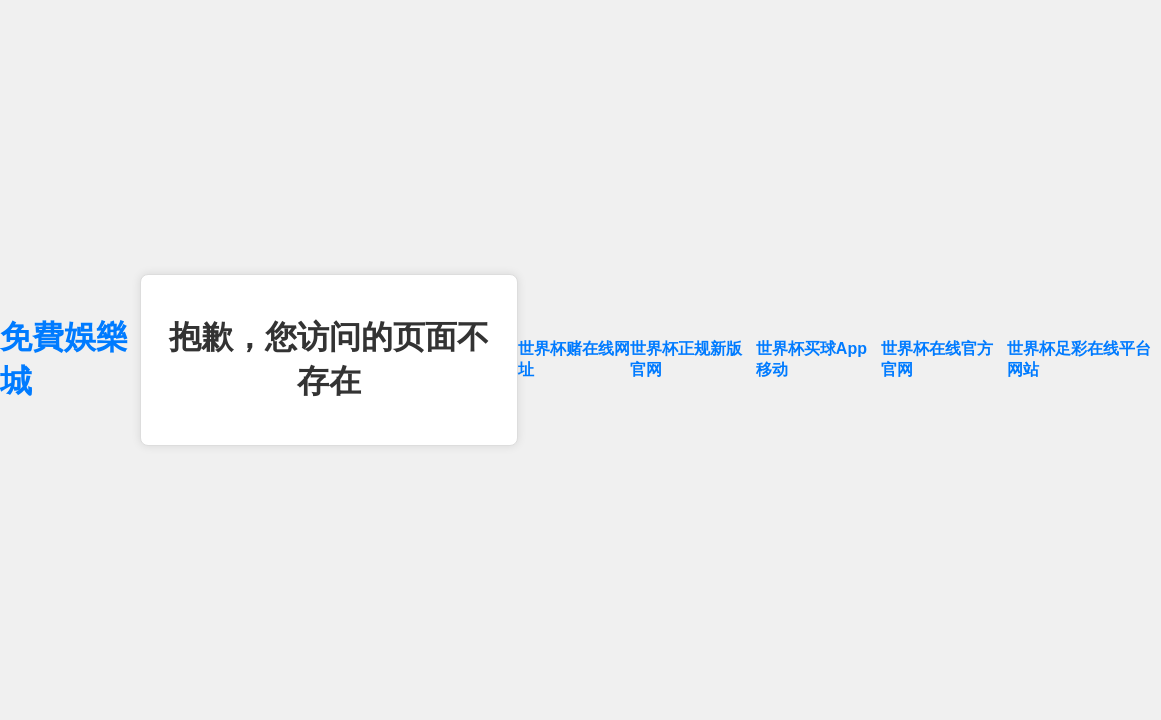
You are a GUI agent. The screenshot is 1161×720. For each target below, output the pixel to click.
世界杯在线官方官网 (937, 359)
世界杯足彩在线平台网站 (1079, 359)
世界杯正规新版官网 (686, 359)
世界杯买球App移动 (811, 359)
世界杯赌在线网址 (574, 359)
